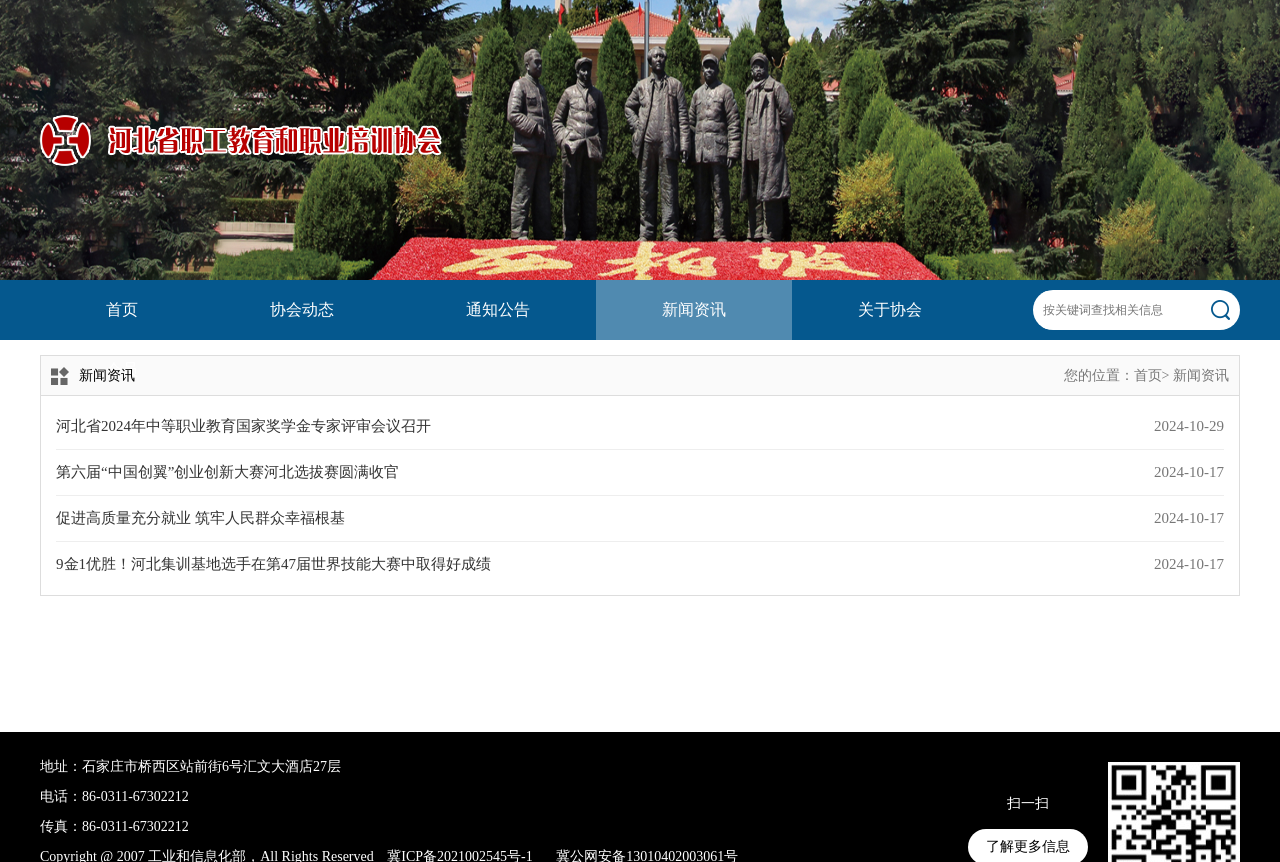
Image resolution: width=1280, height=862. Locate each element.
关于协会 (890, 309)
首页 (122, 309)
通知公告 (498, 309)
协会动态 (302, 309)
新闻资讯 (694, 309)
